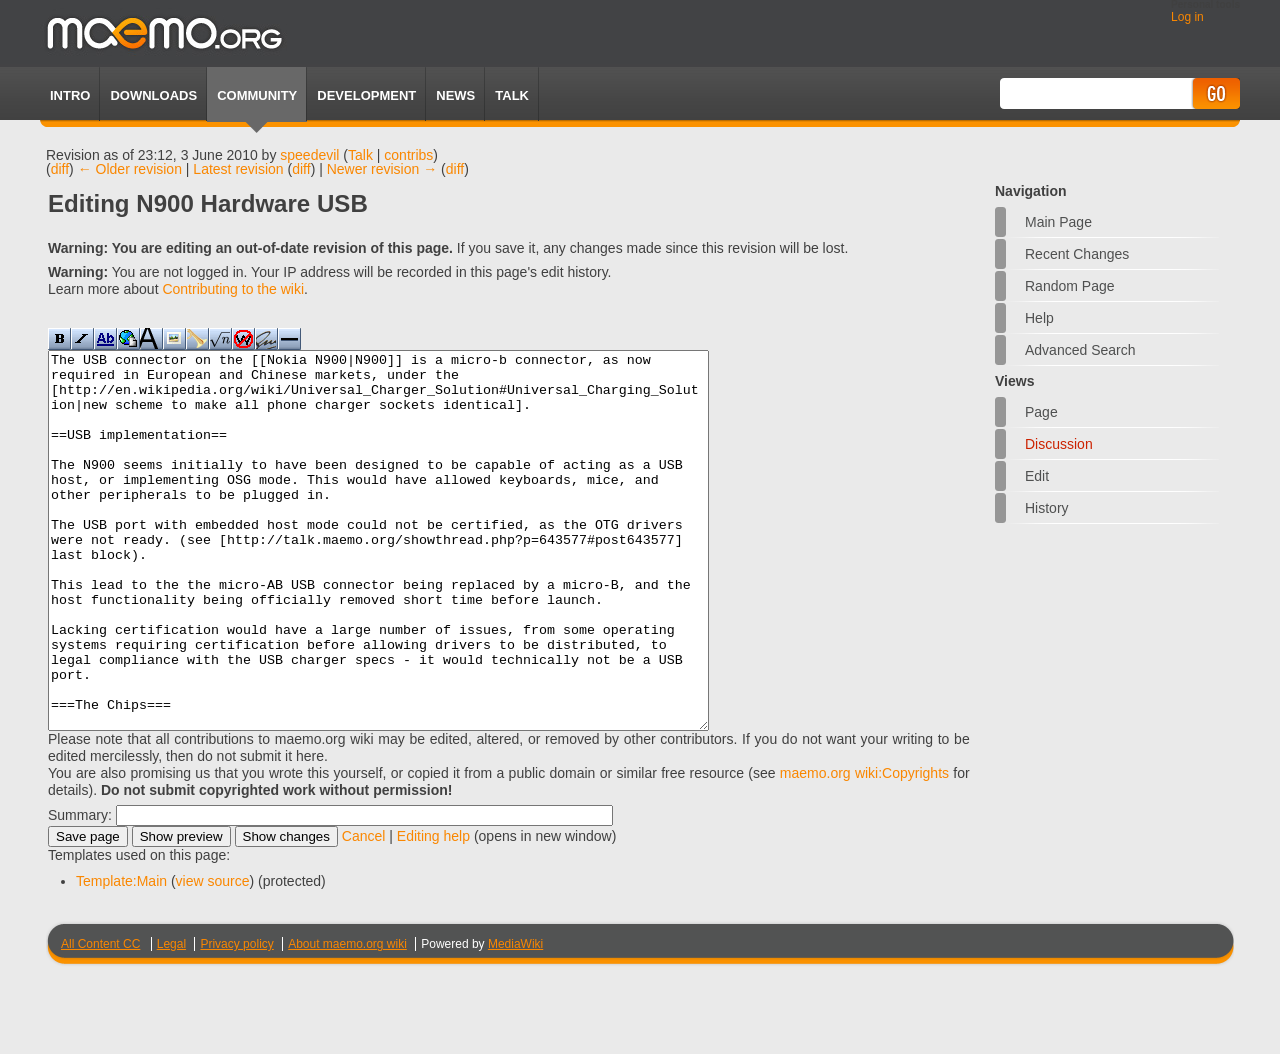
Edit (1037, 476)
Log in (1187, 17)
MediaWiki (515, 1019)
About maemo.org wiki (347, 1019)
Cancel (364, 911)
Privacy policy (236, 1019)
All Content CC (100, 1019)
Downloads (153, 95)
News (455, 95)
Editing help (433, 911)
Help (1039, 318)
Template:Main (121, 956)
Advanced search (1080, 350)
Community (257, 95)
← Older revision (130, 169)
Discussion (1059, 444)
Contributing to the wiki (233, 289)
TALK (512, 95)
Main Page (1058, 222)
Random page (1070, 286)
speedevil (309, 155)
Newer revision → (382, 169)
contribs (408, 155)
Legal (171, 1019)
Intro (70, 95)
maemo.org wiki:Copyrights (864, 848)
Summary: (80, 890)
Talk (360, 155)
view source (213, 956)
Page (1041, 412)
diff (60, 169)
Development (366, 95)
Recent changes (1077, 254)
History (1047, 508)
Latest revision (238, 169)
